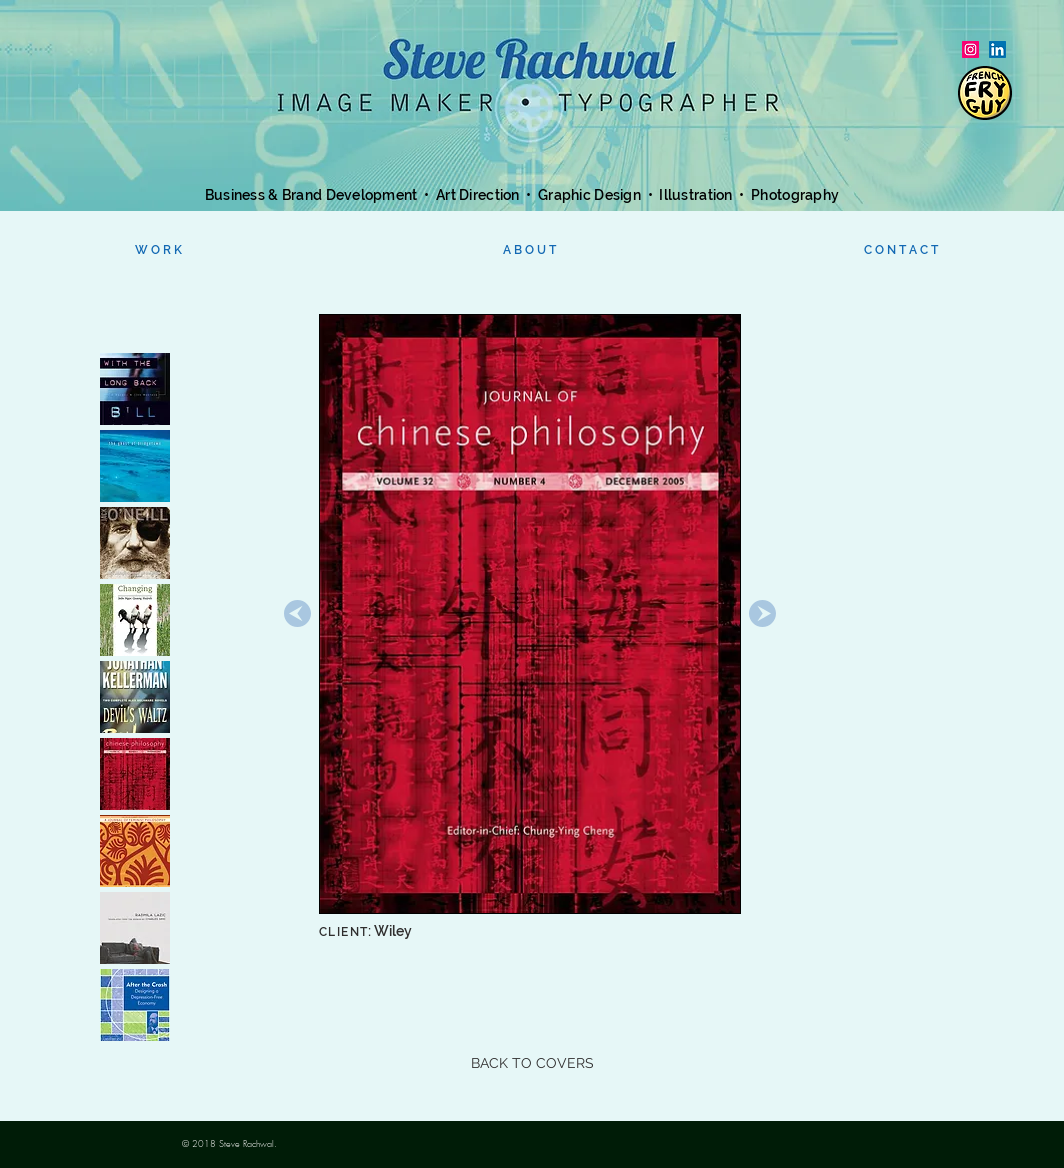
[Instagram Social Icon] (970, 49)
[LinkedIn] (997, 49)
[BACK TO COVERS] (532, 1064)
